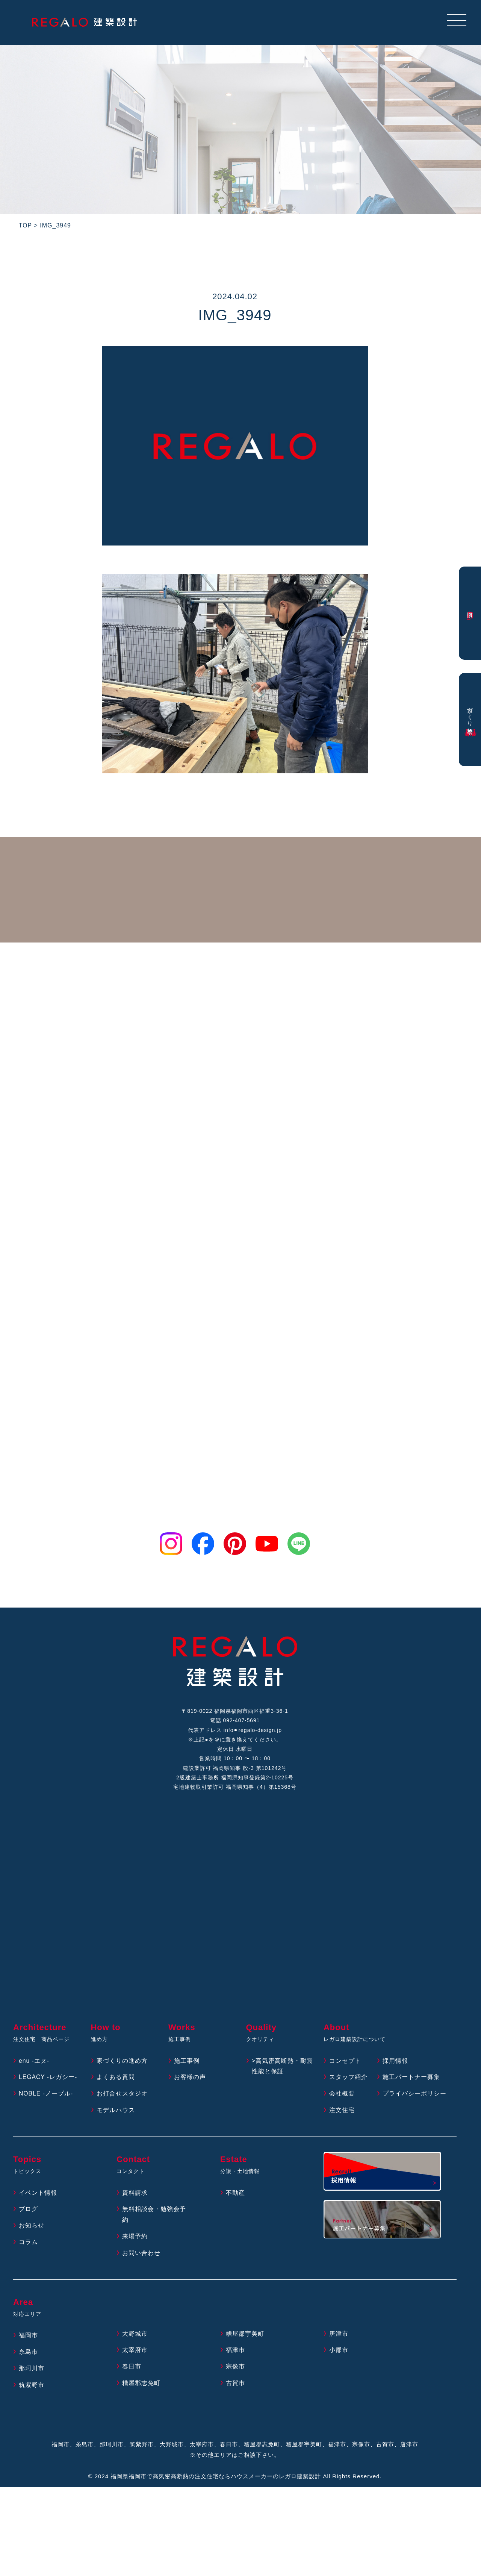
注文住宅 (342, 2112)
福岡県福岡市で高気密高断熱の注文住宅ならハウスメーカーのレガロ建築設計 (215, 2477)
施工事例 (187, 2062)
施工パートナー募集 (411, 2079)
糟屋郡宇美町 (245, 2335)
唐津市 (338, 2335)
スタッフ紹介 (348, 2079)
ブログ (28, 2211)
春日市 (131, 2368)
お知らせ (31, 2227)
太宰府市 (135, 2352)
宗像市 (235, 2368)
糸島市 (28, 2353)
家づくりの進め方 (122, 2062)
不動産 (235, 2194)
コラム (28, 2244)
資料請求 (135, 2194)
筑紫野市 (31, 2386)
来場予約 (135, 2238)
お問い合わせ (141, 2254)
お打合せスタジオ (122, 2095)
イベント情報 (38, 2194)
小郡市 (338, 2352)
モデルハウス (116, 2112)
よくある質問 (116, 2079)
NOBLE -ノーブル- (46, 2095)
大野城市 (135, 2335)
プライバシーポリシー (414, 2095)
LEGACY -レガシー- (48, 2079)
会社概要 (342, 2095)
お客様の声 (190, 2079)
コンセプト (345, 2062)
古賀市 (235, 2385)
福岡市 (28, 2337)
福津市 (235, 2352)
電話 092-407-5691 (235, 1721)
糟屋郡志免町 (141, 2385)
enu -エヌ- (34, 2062)
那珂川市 (31, 2370)
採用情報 (395, 2062)
